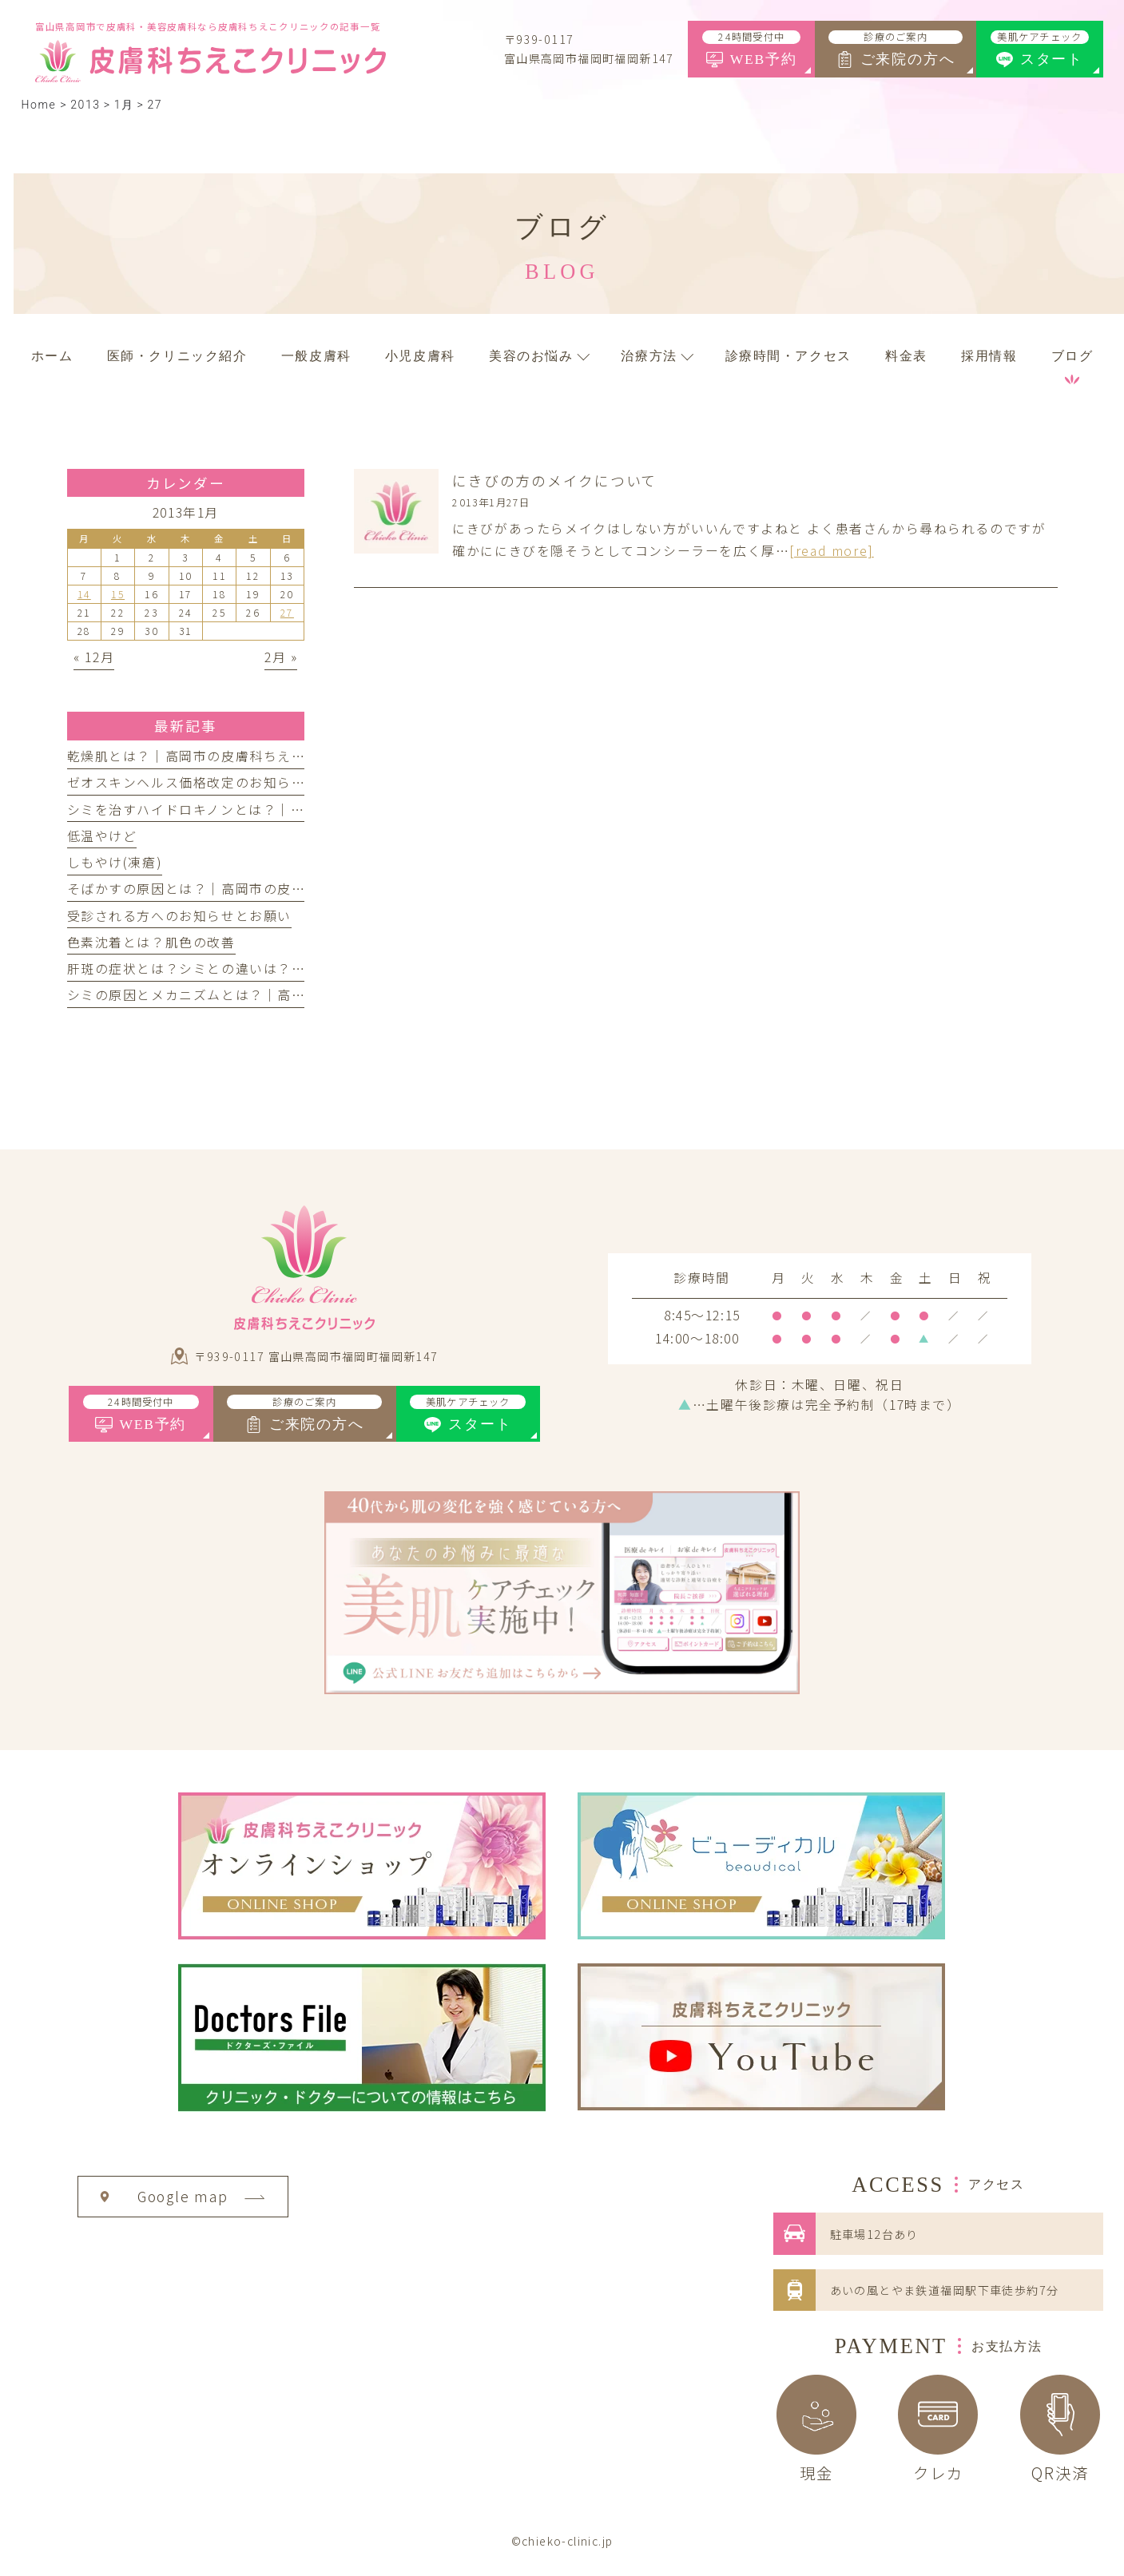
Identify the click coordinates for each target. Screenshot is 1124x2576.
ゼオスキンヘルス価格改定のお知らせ (186, 782)
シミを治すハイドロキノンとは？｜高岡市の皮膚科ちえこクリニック (284, 809)
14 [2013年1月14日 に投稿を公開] (84, 594)
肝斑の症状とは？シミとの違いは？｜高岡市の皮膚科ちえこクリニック (292, 968)
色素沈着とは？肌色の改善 (151, 942)
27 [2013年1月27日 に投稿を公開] (287, 612)
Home (38, 104)
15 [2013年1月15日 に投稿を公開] (118, 594)
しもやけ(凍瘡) (115, 862)
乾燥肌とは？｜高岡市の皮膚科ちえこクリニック (221, 756)
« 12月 (93, 657)
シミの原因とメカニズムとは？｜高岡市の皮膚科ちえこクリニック (278, 995)
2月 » (280, 657)
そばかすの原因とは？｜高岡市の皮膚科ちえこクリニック (249, 888)
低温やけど (102, 836)
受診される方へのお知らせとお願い (179, 916)
